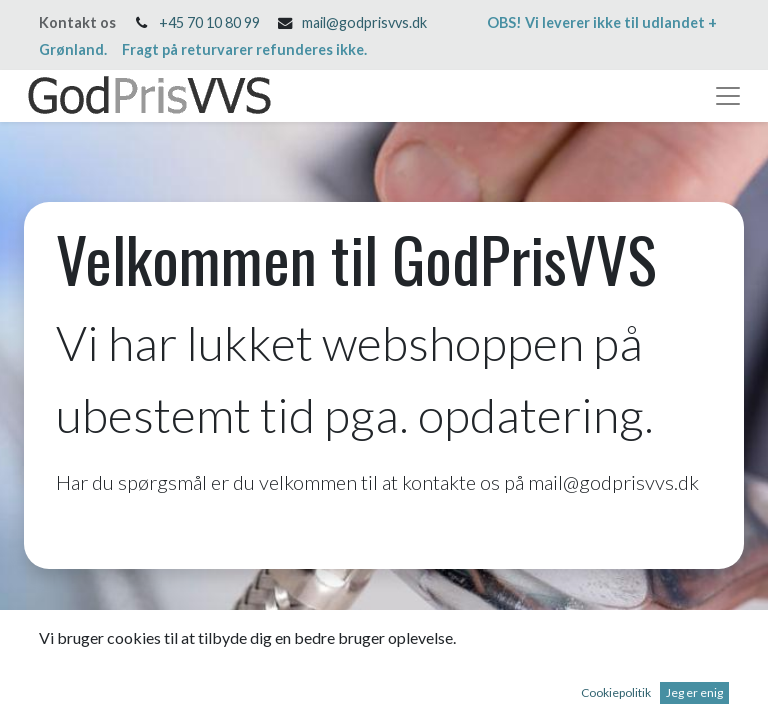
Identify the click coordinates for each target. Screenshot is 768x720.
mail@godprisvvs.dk (364, 22)
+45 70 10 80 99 (209, 22)
